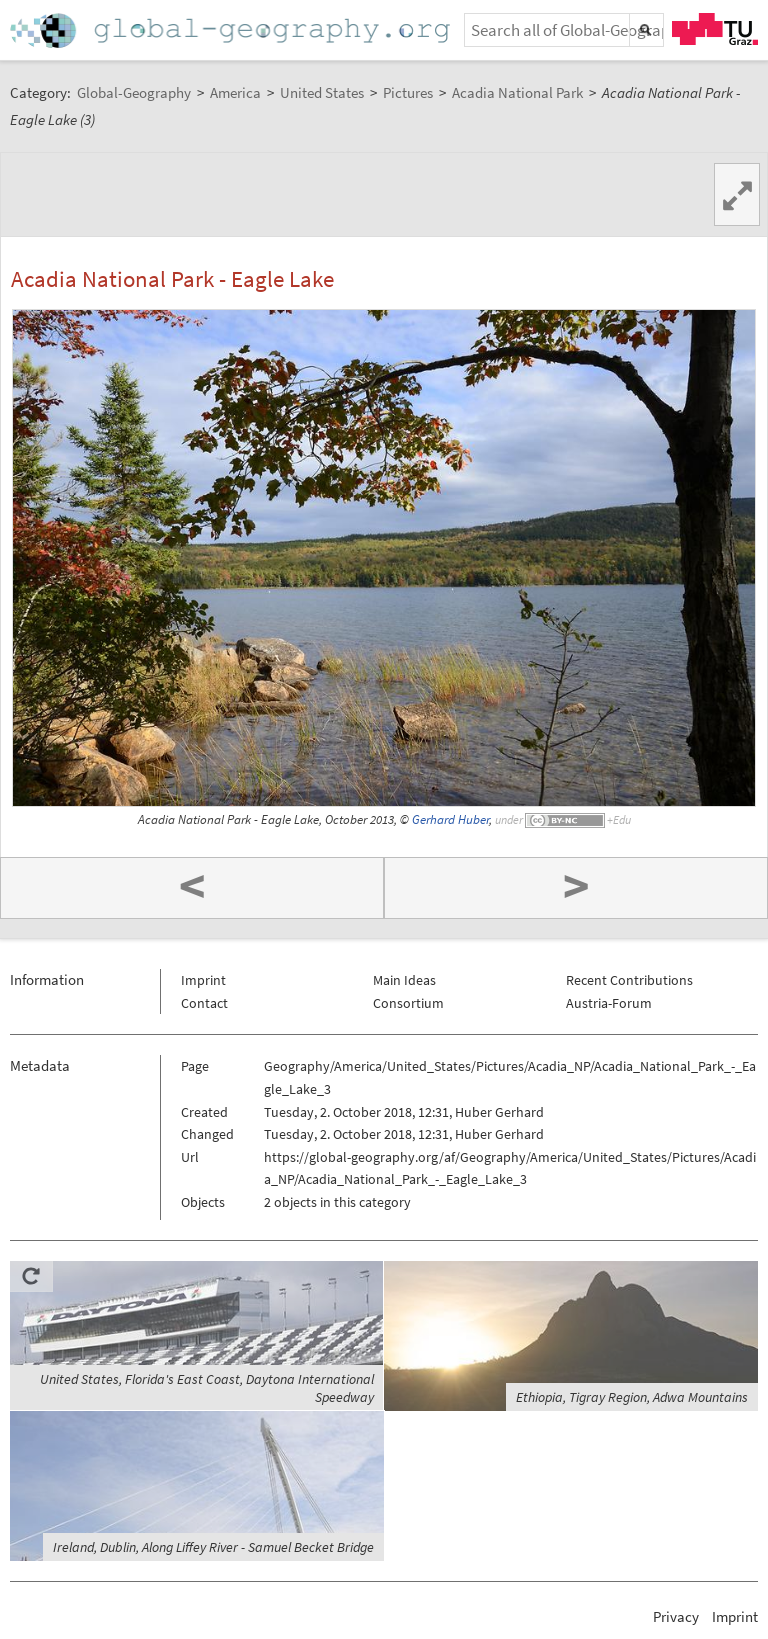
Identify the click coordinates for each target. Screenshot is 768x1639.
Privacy (676, 1616)
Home (232, 30)
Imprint (203, 980)
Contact (204, 1003)
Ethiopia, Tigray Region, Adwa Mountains (632, 1397)
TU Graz (715, 29)
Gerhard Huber (450, 819)
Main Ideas (404, 980)
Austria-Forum (609, 1003)
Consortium (408, 1003)
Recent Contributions (629, 980)
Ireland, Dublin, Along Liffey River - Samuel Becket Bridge (213, 1547)
